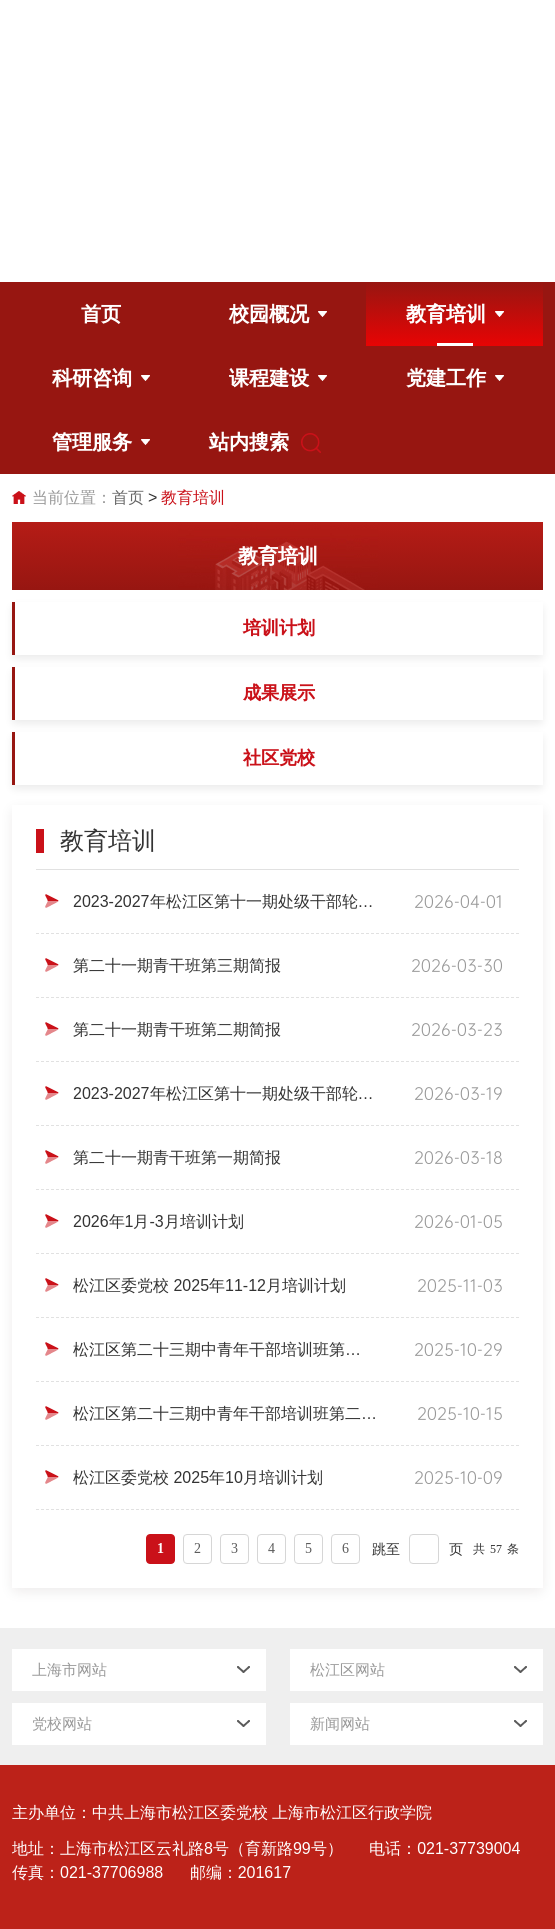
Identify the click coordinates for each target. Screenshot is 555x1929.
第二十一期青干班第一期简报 (177, 1157)
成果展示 (279, 693)
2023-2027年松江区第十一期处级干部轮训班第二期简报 (223, 901)
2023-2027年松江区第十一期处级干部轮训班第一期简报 (223, 1093)
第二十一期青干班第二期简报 (177, 1029)
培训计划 (279, 628)
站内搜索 (254, 443)
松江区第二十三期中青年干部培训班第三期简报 (223, 1349)
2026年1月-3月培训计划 (158, 1221)
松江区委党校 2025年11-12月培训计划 (209, 1285)
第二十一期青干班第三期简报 (177, 965)
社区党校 (279, 758)
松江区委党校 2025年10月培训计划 (198, 1477)
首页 (128, 497)
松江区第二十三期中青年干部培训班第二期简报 (225, 1413)
